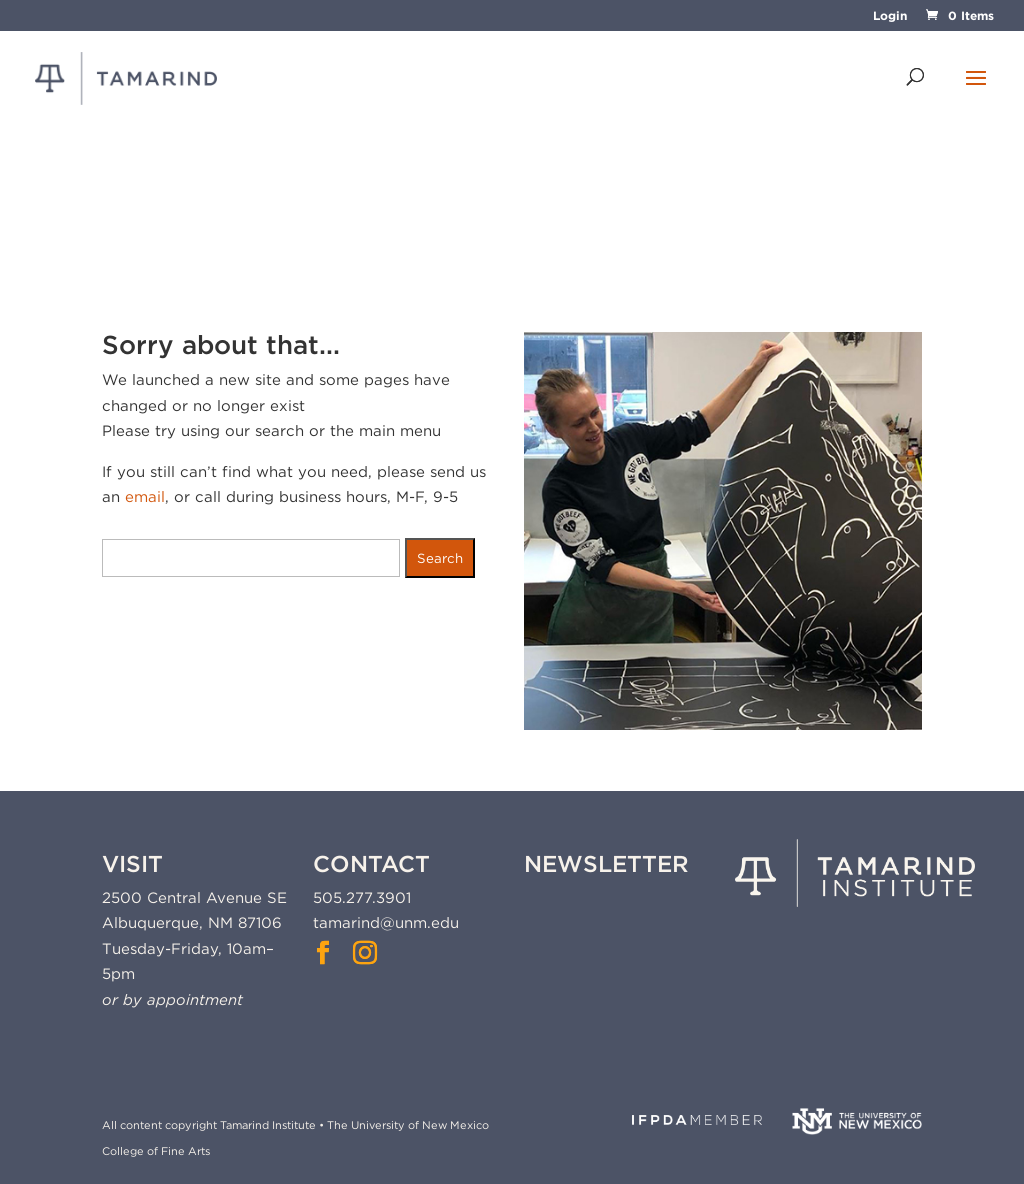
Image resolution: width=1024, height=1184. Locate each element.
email (145, 497)
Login (890, 16)
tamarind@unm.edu (386, 923)
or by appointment (172, 1000)
